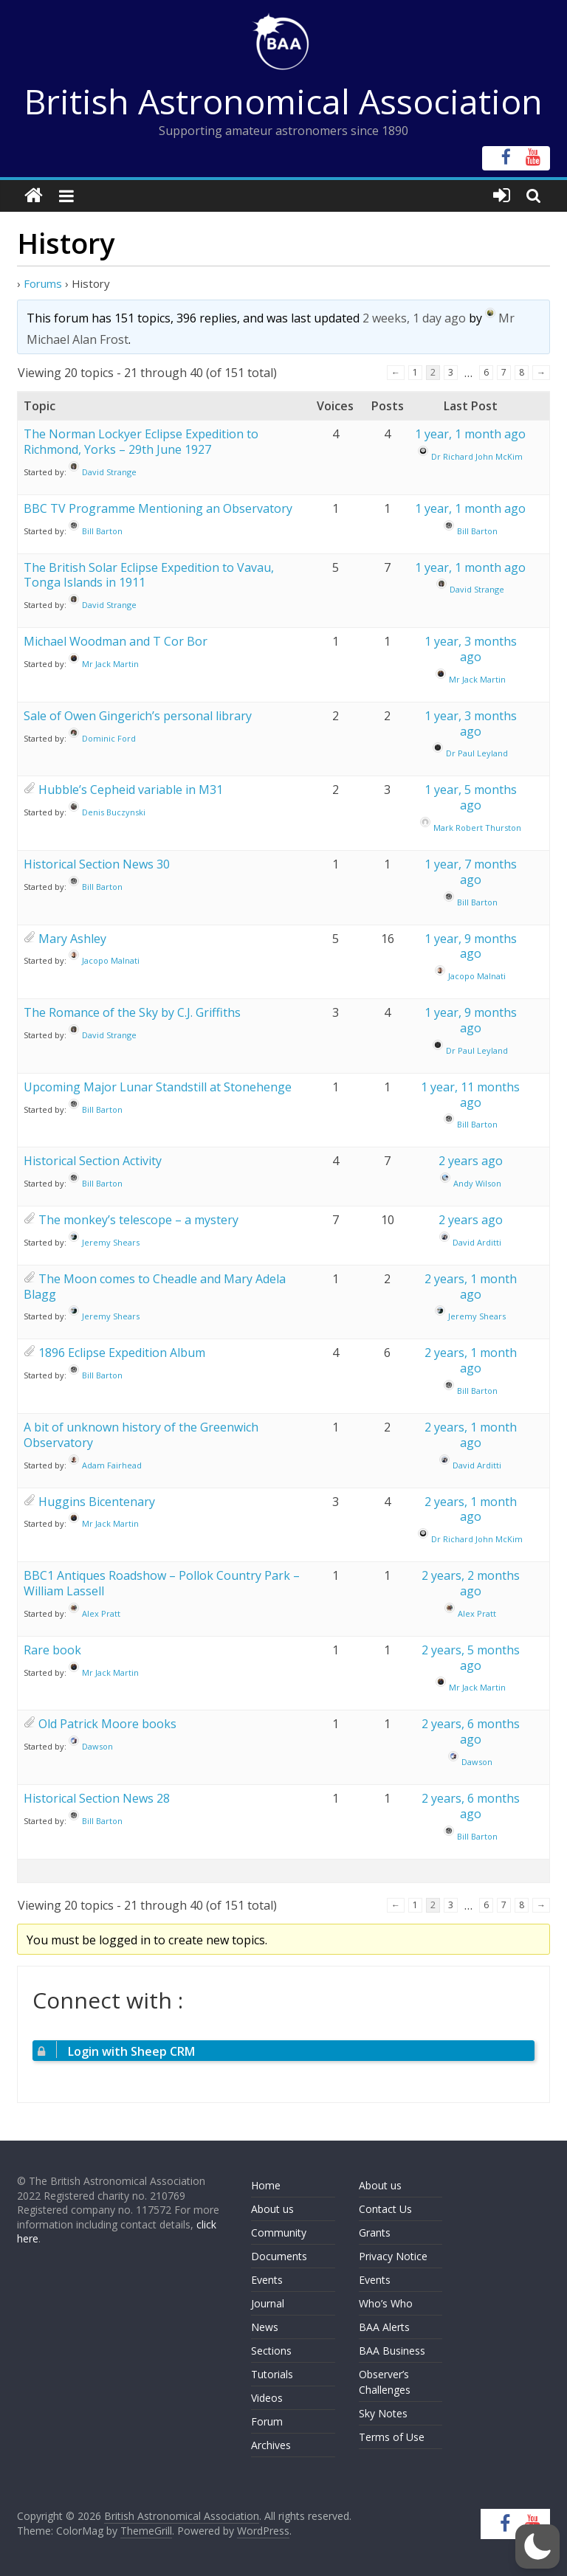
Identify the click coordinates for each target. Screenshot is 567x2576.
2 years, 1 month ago (471, 1286)
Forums (43, 283)
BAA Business (392, 2351)
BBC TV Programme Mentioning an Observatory (158, 508)
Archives (271, 2445)
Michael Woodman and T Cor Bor (115, 641)
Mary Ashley (72, 938)
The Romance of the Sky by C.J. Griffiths (132, 1012)
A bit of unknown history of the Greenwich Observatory (141, 1435)
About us (272, 2209)
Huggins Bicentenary (96, 1502)
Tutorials (272, 2374)
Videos (267, 2398)
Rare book (52, 1650)
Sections (271, 2351)
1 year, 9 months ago (471, 946)
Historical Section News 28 (97, 1798)
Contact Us (385, 2209)
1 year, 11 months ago (470, 1095)
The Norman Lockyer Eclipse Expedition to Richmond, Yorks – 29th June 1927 (141, 441)
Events (267, 2280)
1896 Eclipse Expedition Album (121, 1352)
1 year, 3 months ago (471, 649)
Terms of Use (392, 2437)
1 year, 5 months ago (471, 797)
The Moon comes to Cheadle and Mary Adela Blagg (155, 1286)
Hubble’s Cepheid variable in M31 (130, 789)
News (264, 2327)
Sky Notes (383, 2413)
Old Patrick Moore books (107, 1724)
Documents (279, 2256)
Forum (267, 2421)
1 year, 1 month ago (470, 434)
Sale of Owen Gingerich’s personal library (138, 716)
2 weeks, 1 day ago (414, 318)
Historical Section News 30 (97, 864)
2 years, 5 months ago (471, 1658)
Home (266, 2185)
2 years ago (471, 1161)
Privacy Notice (393, 2256)
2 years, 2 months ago (471, 1583)
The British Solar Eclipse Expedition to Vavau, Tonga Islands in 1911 (149, 575)
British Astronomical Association (283, 101)
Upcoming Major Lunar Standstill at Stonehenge (158, 1087)
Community (278, 2232)
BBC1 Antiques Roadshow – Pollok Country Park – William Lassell (162, 1583)
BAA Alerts (384, 2327)
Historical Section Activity (93, 1161)
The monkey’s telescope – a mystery (138, 1220)
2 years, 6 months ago (471, 1731)
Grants (375, 2232)
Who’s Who (386, 2303)
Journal (267, 2303)
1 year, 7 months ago (471, 872)
